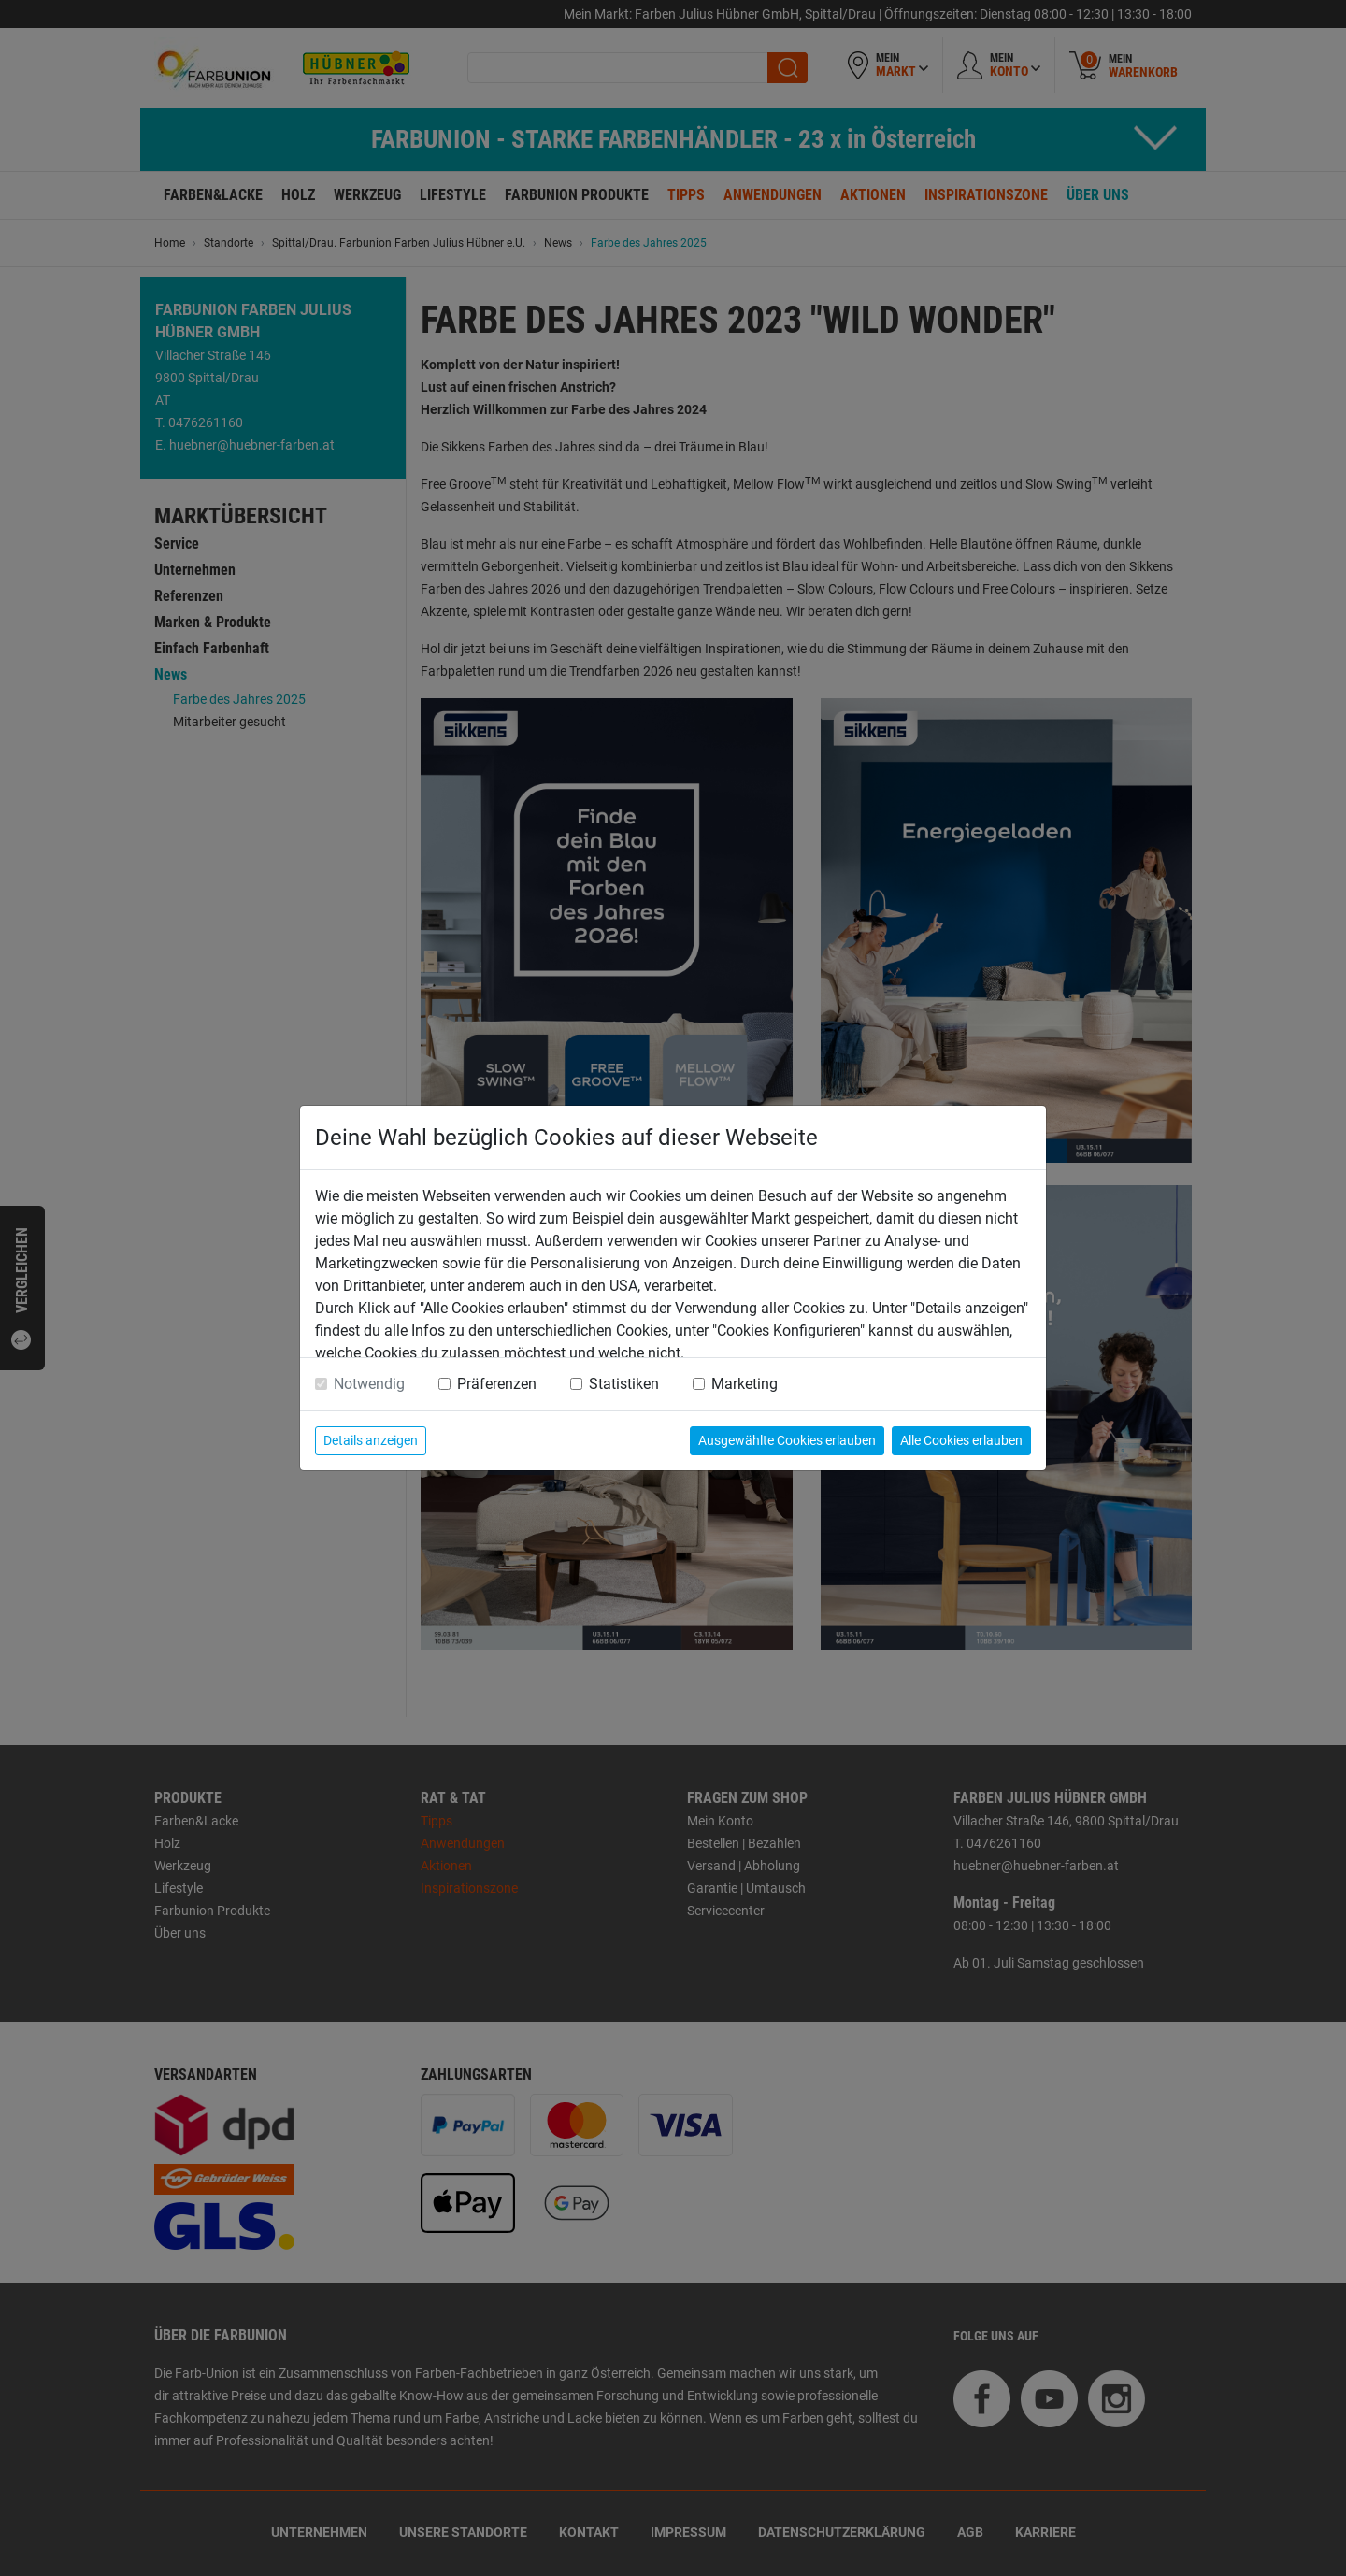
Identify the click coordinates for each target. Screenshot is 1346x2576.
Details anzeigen (370, 1440)
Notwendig (369, 1384)
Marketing (744, 1384)
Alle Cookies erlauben (961, 1440)
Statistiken (624, 1384)
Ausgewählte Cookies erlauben (787, 1440)
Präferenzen (497, 1384)
